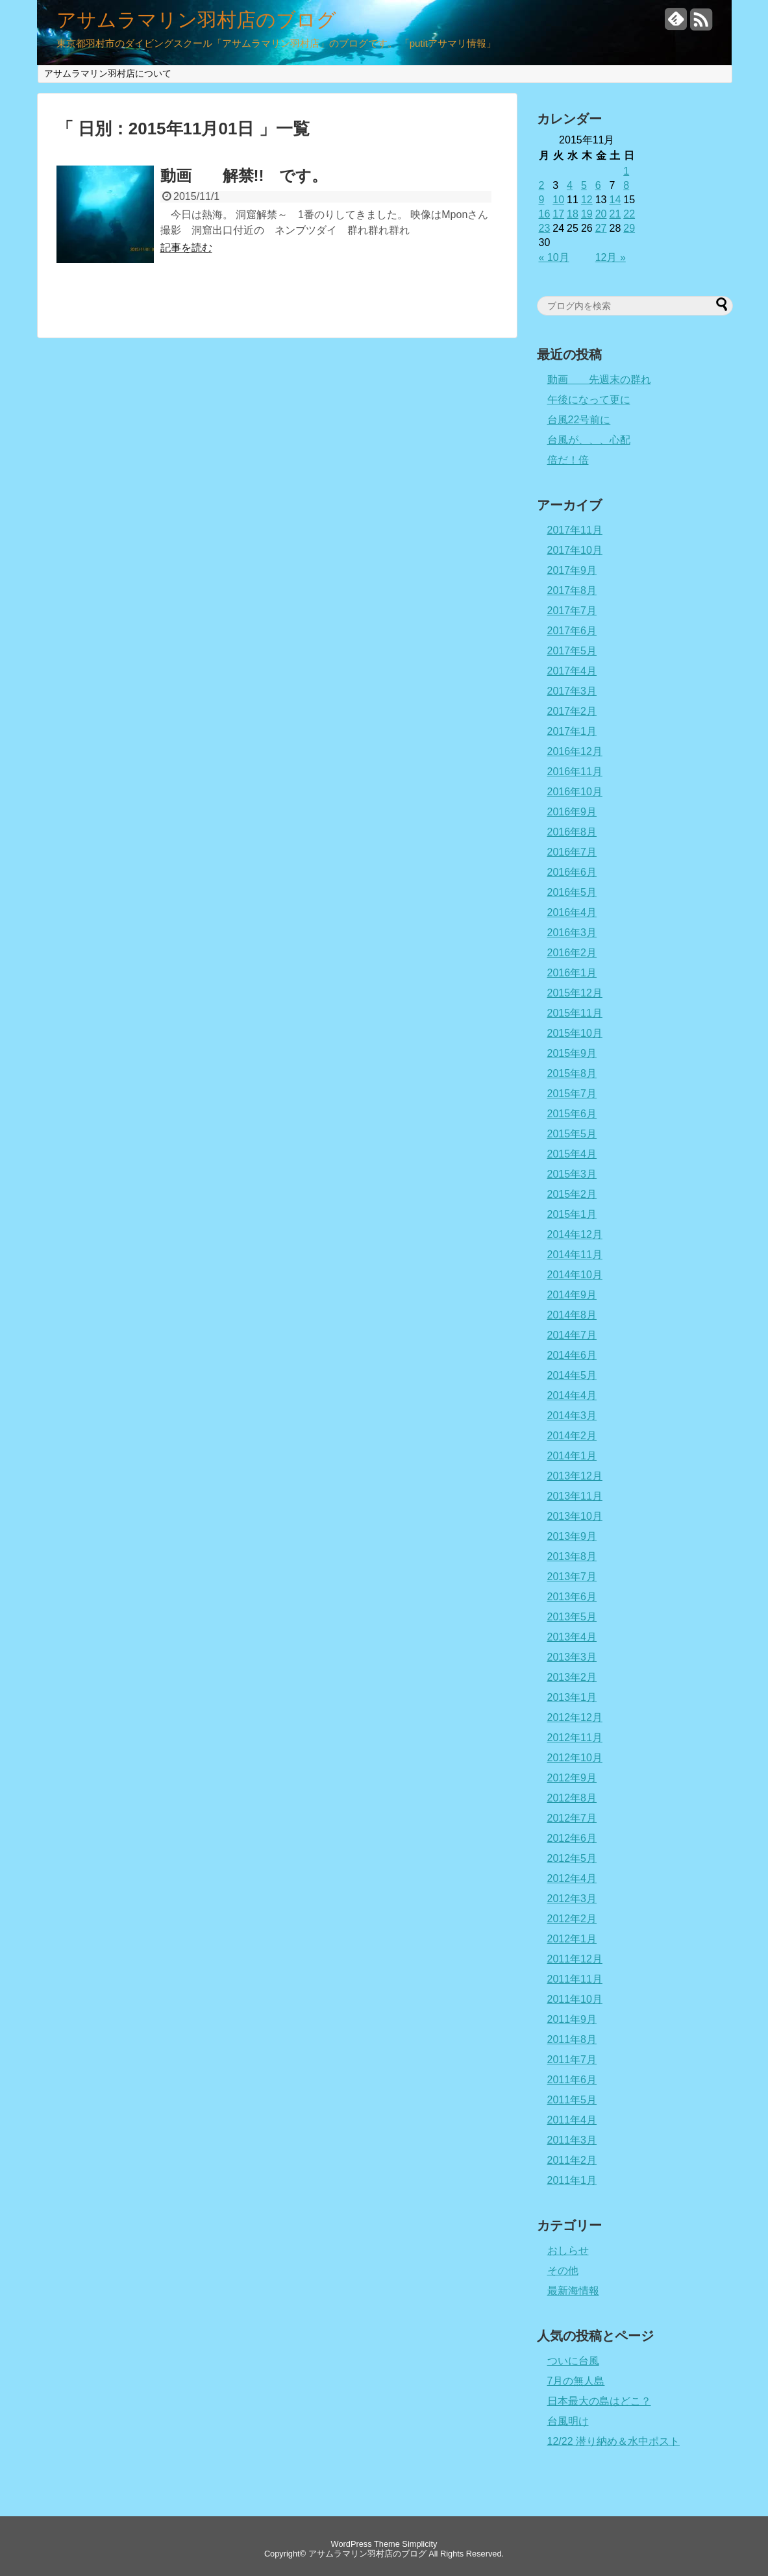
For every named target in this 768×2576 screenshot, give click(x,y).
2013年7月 (572, 1576)
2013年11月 (574, 1496)
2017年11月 (574, 530)
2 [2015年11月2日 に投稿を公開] (542, 185)
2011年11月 (574, 1979)
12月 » (610, 257)
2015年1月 (572, 1214)
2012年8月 (572, 1797)
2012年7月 (572, 1818)
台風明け (568, 2421)
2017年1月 (572, 731)
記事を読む (186, 247)
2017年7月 (572, 610)
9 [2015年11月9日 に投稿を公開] (542, 199)
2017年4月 (572, 670)
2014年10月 (574, 1274)
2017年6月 (572, 630)
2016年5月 (572, 892)
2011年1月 (572, 2180)
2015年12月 (574, 992)
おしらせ (568, 2250)
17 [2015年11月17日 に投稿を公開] (558, 213)
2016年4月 (572, 912)
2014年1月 (572, 1455)
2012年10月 (574, 1757)
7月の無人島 (576, 2380)
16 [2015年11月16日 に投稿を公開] (545, 213)
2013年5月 (572, 1616)
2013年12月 (574, 1475)
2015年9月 (572, 1053)
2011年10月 (574, 1999)
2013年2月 (572, 1677)
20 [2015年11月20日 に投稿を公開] (601, 213)
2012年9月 (572, 1777)
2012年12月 (574, 1717)
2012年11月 (574, 1737)
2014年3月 (572, 1415)
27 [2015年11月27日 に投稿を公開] (601, 228)
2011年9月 (572, 2019)
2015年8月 (572, 1073)
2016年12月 (574, 751)
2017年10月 (574, 550)
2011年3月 (572, 2140)
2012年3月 (572, 1898)
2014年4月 (572, 1395)
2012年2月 (572, 1918)
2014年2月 (572, 1435)
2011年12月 (574, 1958)
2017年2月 (572, 711)
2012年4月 (572, 1878)
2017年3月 (572, 691)
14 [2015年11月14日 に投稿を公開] (615, 199)
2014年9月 (572, 1294)
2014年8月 (572, 1314)
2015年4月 (572, 1153)
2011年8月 (572, 2039)
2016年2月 (572, 952)
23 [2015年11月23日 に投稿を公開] (545, 228)
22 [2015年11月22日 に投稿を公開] (629, 213)
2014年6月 (572, 1355)
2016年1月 (572, 972)
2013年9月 (572, 1536)
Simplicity (419, 2544)
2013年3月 (572, 1657)
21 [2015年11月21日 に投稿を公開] (615, 213)
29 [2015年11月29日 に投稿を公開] (629, 228)
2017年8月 (572, 590)
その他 (562, 2270)
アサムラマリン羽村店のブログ (196, 20)
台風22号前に (579, 419)
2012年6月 (572, 1838)
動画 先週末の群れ (599, 379)
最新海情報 (573, 2290)
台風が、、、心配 (588, 439)
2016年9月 (572, 811)
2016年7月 (572, 852)
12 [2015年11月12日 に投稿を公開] (587, 199)
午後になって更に (588, 399)
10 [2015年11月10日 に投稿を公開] (558, 199)
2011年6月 (572, 2079)
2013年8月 (572, 1556)
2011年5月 (572, 2099)
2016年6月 (572, 872)
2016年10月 (574, 791)
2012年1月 (572, 1938)
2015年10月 (574, 1033)
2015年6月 (572, 1113)
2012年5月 (572, 1858)
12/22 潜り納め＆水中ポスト (613, 2441)
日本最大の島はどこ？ (599, 2401)
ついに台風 (573, 2360)
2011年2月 (572, 2160)
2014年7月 (572, 1335)
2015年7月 (572, 1093)
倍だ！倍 (568, 459)
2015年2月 (572, 1194)
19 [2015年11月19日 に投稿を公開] (587, 213)
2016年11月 (574, 771)
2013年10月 (574, 1516)
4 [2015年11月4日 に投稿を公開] (570, 185)
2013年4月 (572, 1636)
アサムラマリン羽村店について (107, 73)
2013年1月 (572, 1697)
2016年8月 (572, 831)
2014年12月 (574, 1234)
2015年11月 (574, 1013)
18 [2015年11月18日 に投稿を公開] (572, 213)
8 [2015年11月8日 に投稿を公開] (626, 185)
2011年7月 (572, 2059)
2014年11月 (574, 1254)
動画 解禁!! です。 (244, 175)
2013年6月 (572, 1596)
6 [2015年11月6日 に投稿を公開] (598, 185)
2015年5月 (572, 1133)
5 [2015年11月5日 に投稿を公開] (584, 185)
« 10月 (554, 257)
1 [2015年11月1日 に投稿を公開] (626, 171)
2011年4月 (572, 2119)
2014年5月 (572, 1375)
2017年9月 (572, 570)
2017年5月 (572, 650)
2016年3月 (572, 932)
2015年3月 (572, 1174)
